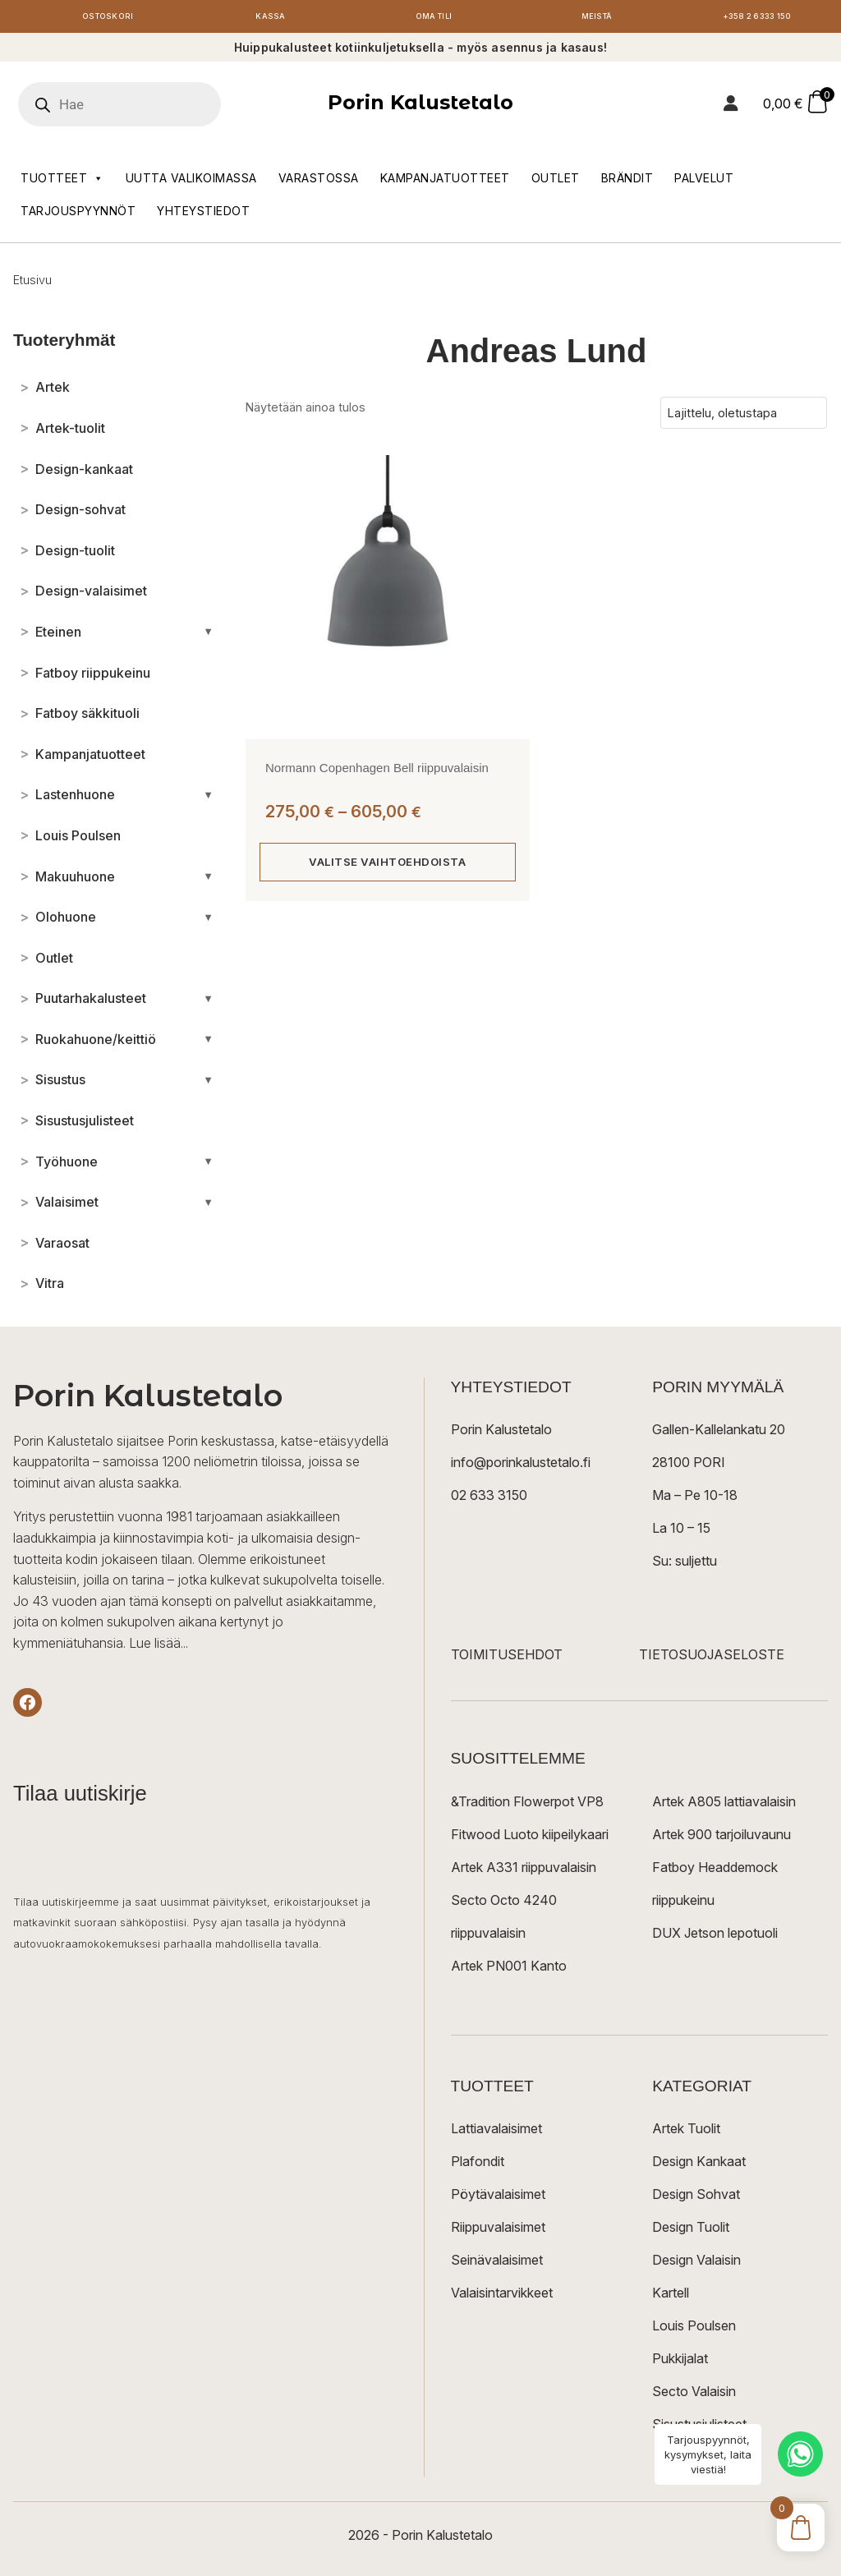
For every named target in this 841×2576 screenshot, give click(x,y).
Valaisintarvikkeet (502, 2296)
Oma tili (434, 18)
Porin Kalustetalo (420, 107)
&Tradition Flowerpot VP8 (527, 1805)
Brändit (627, 182)
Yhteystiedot (203, 215)
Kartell (670, 2296)
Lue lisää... (158, 1647)
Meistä (596, 18)
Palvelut (703, 182)
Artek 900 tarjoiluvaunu (721, 1838)
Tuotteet (62, 182)
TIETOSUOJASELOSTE (711, 1659)
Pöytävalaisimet (498, 2198)
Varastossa (318, 182)
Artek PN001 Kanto (509, 1970)
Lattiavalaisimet (496, 2132)
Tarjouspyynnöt (78, 215)
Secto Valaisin (694, 2395)
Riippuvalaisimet (498, 2231)
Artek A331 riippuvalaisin (523, 1871)
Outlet (555, 182)
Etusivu (32, 284)
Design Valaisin (696, 2264)
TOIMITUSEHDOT (507, 1659)
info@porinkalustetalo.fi (521, 1467)
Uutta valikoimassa (191, 182)
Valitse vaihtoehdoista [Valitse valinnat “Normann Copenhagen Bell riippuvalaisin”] (387, 866)
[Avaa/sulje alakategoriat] (208, 635)
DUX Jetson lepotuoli (715, 1937)
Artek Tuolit (686, 2132)
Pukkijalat (680, 2362)
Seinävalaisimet (497, 2264)
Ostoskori (107, 18)
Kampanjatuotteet (445, 182)
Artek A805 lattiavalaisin (724, 1805)
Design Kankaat (699, 2165)
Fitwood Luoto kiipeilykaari (530, 1838)
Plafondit (477, 2165)
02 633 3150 (489, 1500)
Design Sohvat (696, 2198)
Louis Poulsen (694, 2329)
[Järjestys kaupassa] (743, 417)
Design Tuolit (690, 2231)
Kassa (270, 18)
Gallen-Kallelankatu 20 (718, 1434)
